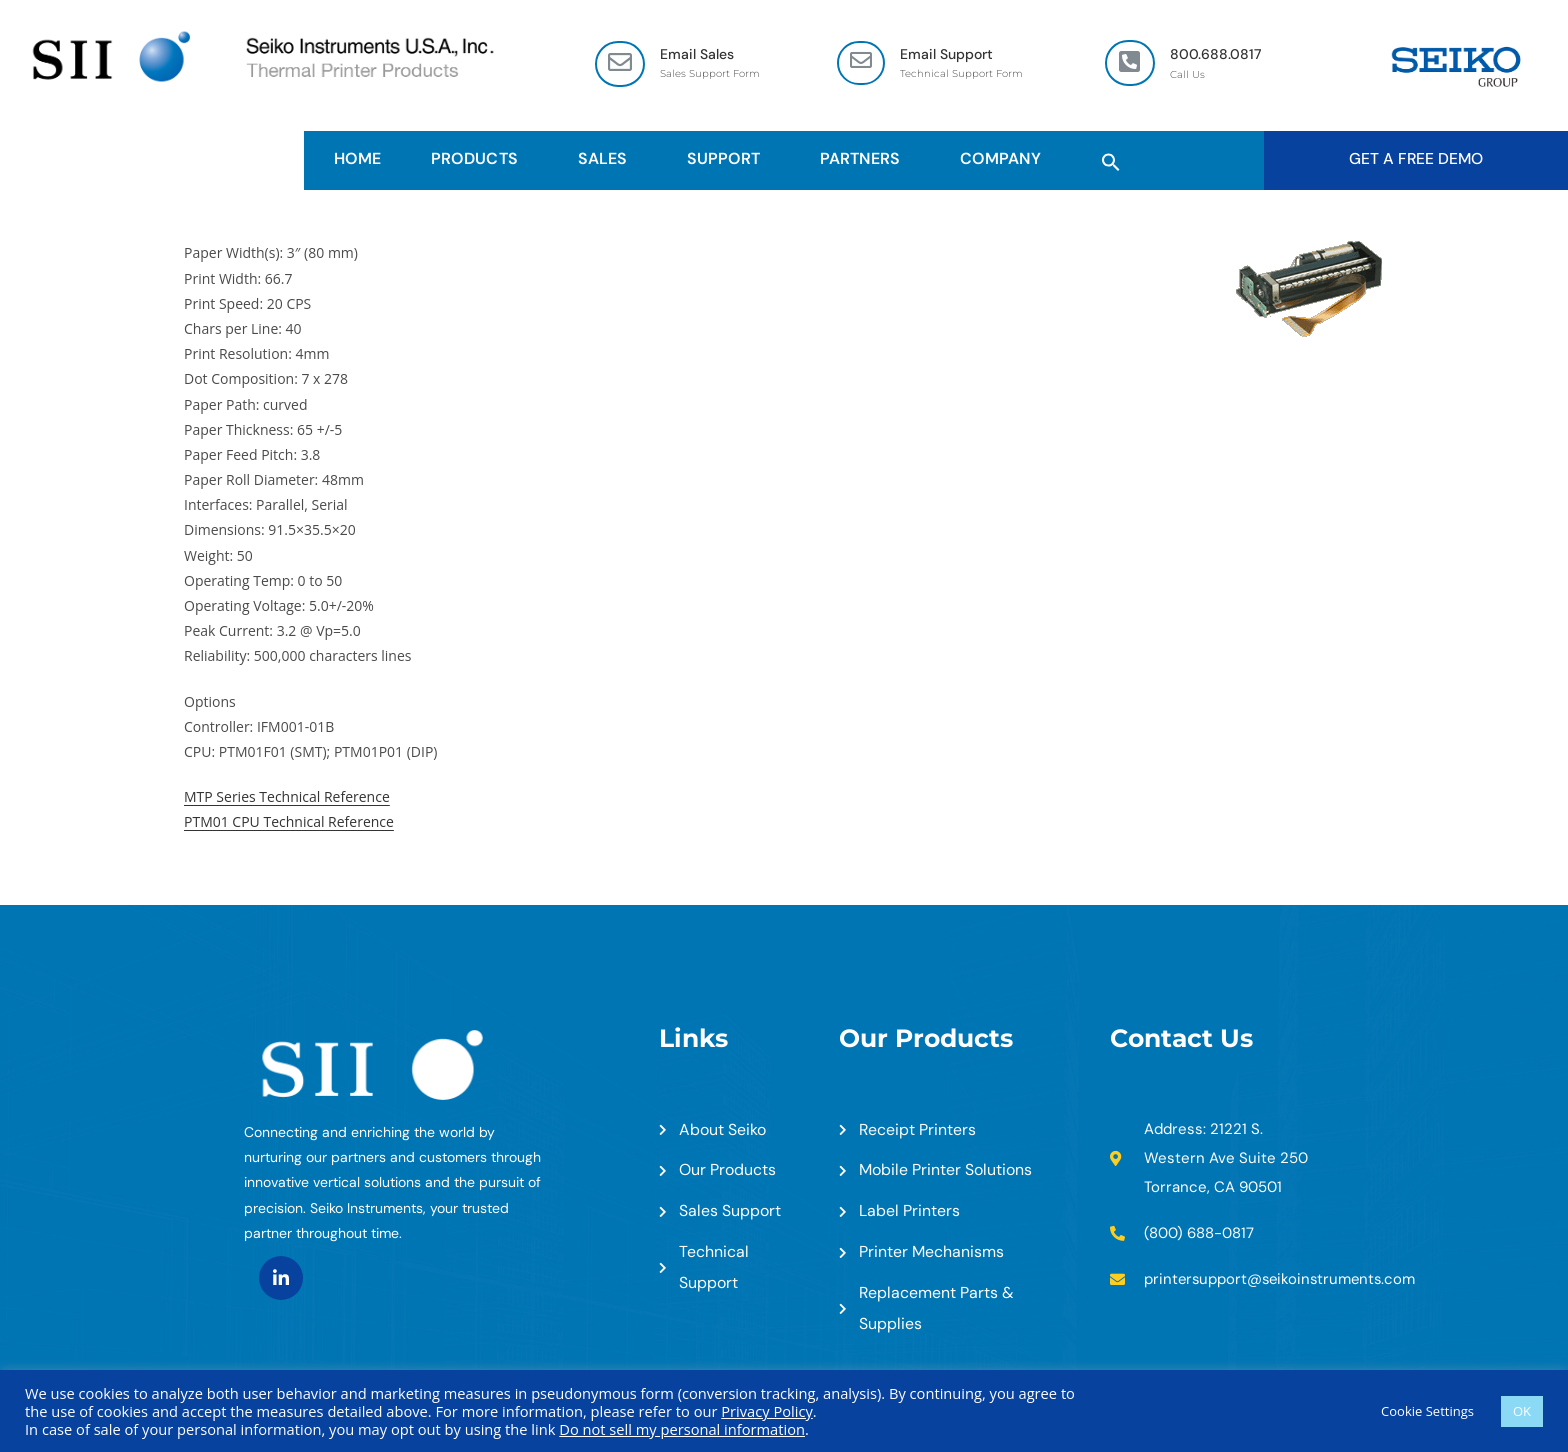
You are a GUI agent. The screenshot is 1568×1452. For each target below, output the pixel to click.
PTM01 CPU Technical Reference (289, 822)
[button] (1111, 159)
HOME (357, 158)
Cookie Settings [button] (1427, 1411)
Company (1005, 158)
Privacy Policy (767, 1411)
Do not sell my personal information (682, 1429)
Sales (607, 158)
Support (728, 158)
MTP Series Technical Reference (287, 796)
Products (479, 158)
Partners (865, 158)
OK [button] (1522, 1411)
